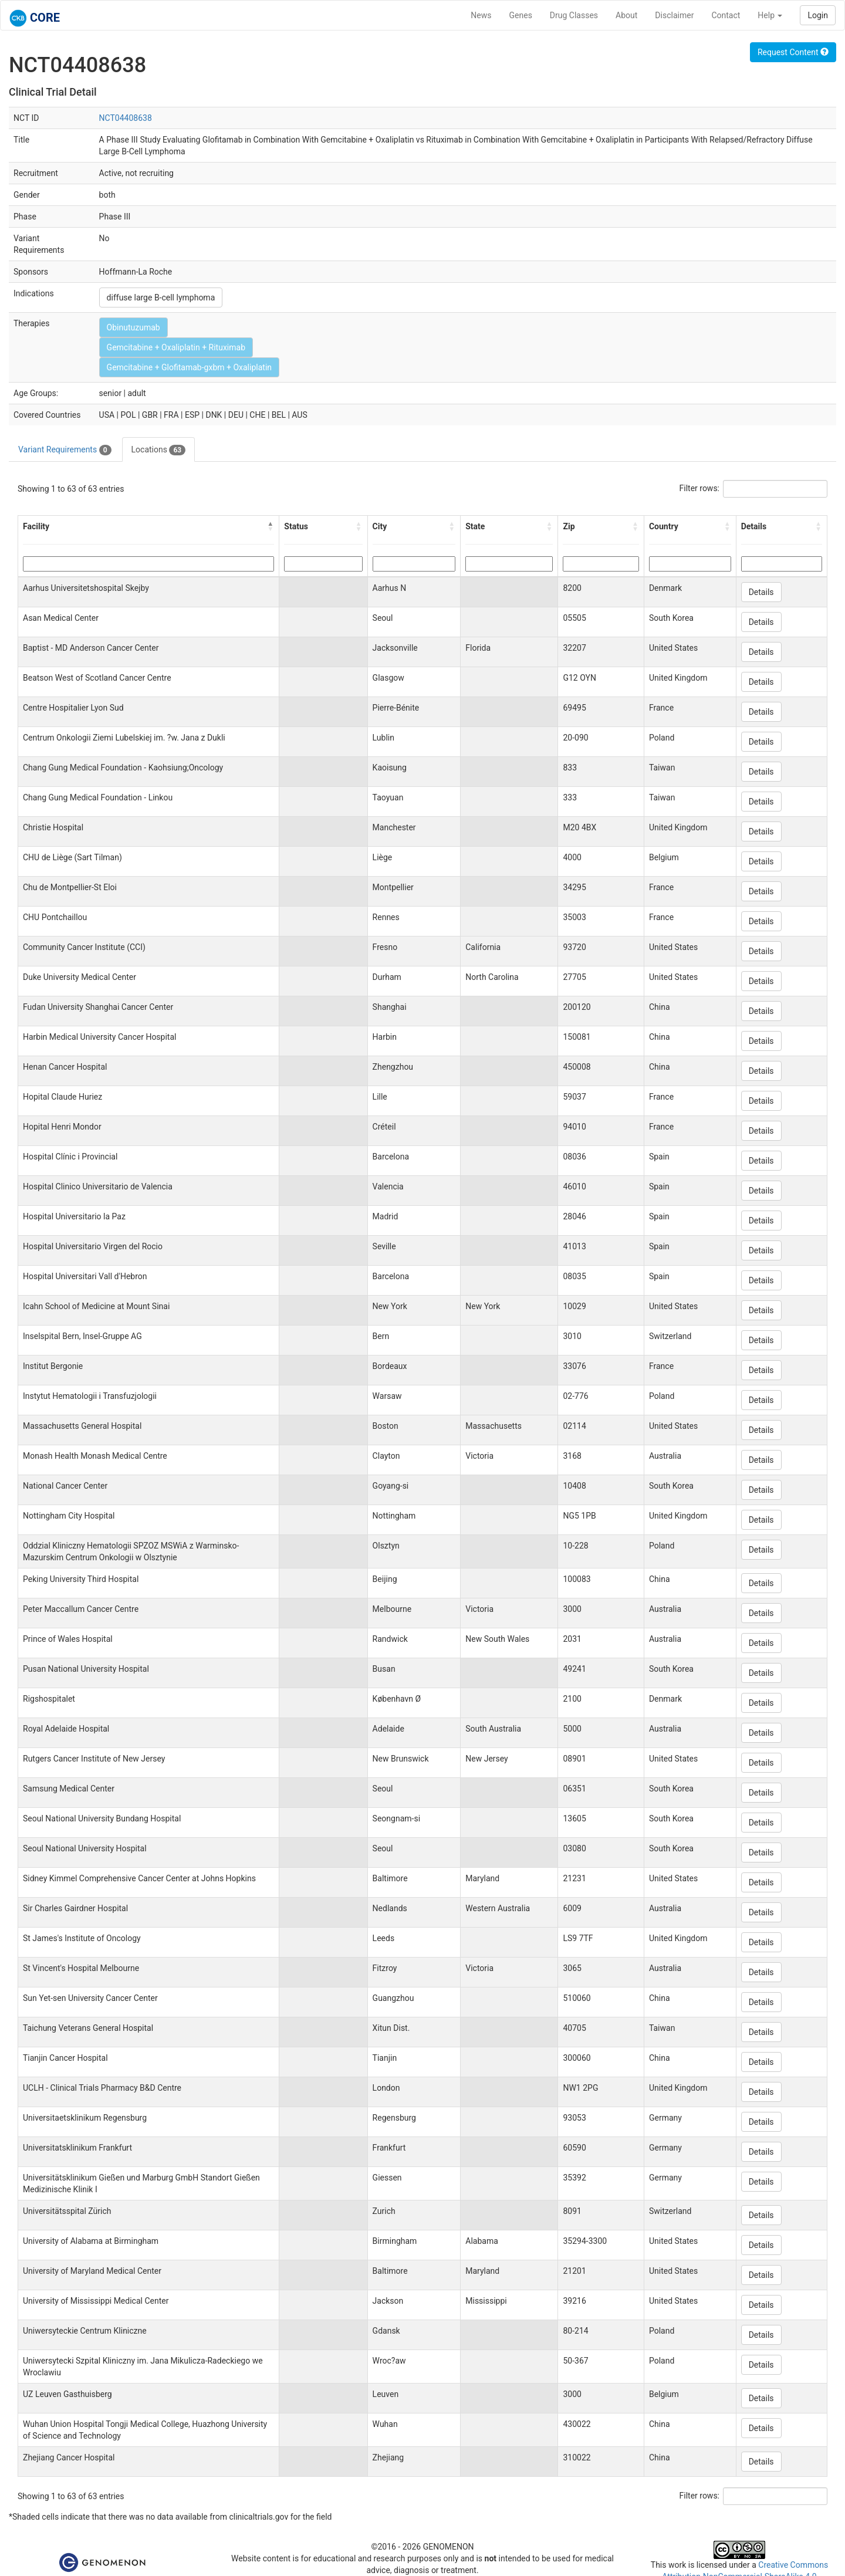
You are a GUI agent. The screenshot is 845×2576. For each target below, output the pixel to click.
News (481, 15)
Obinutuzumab (133, 327)
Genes (520, 15)
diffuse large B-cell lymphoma (161, 297)
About (626, 15)
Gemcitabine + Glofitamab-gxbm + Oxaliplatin (189, 367)
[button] (270, 526)
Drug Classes (574, 15)
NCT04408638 (125, 118)
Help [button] (770, 15)
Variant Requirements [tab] (64, 450)
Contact (725, 15)
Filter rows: (700, 488)
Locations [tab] (158, 450)
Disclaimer (674, 15)
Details (761, 592)
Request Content (793, 52)
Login (817, 15)
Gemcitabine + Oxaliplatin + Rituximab (176, 347)
